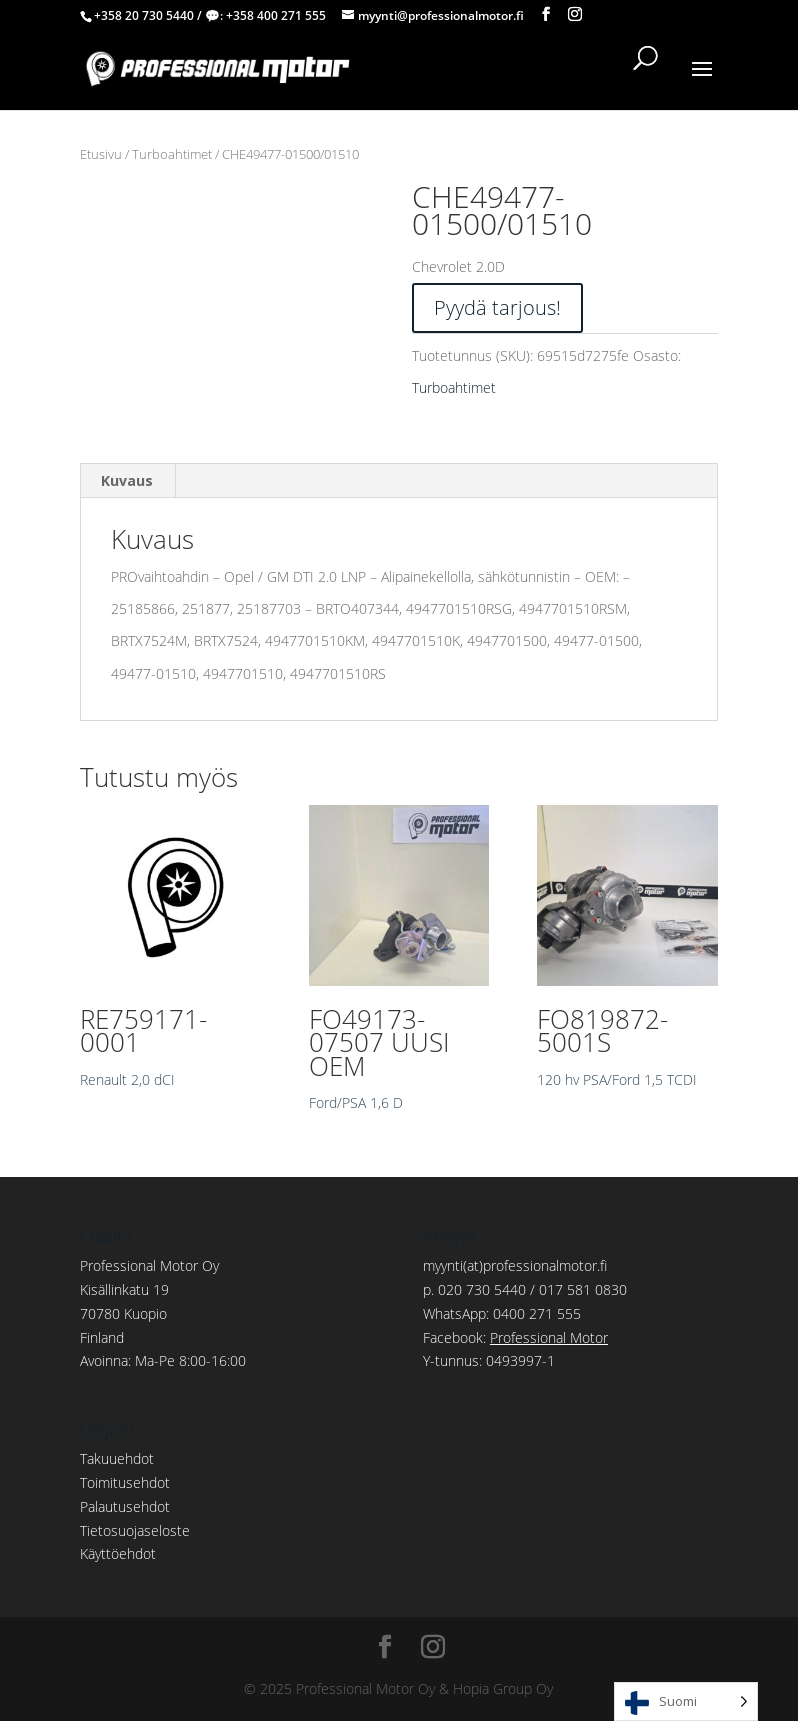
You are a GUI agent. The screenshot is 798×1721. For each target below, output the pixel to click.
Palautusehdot (125, 1506)
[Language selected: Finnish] (686, 1701)
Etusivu (101, 154)
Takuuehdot (117, 1458)
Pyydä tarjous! (497, 307)
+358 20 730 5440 (144, 15)
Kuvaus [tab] (127, 480)
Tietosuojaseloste (135, 1530)
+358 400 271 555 (276, 15)
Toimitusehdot (125, 1482)
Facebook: (515, 1337)
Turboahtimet (172, 154)
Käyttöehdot (118, 1553)
